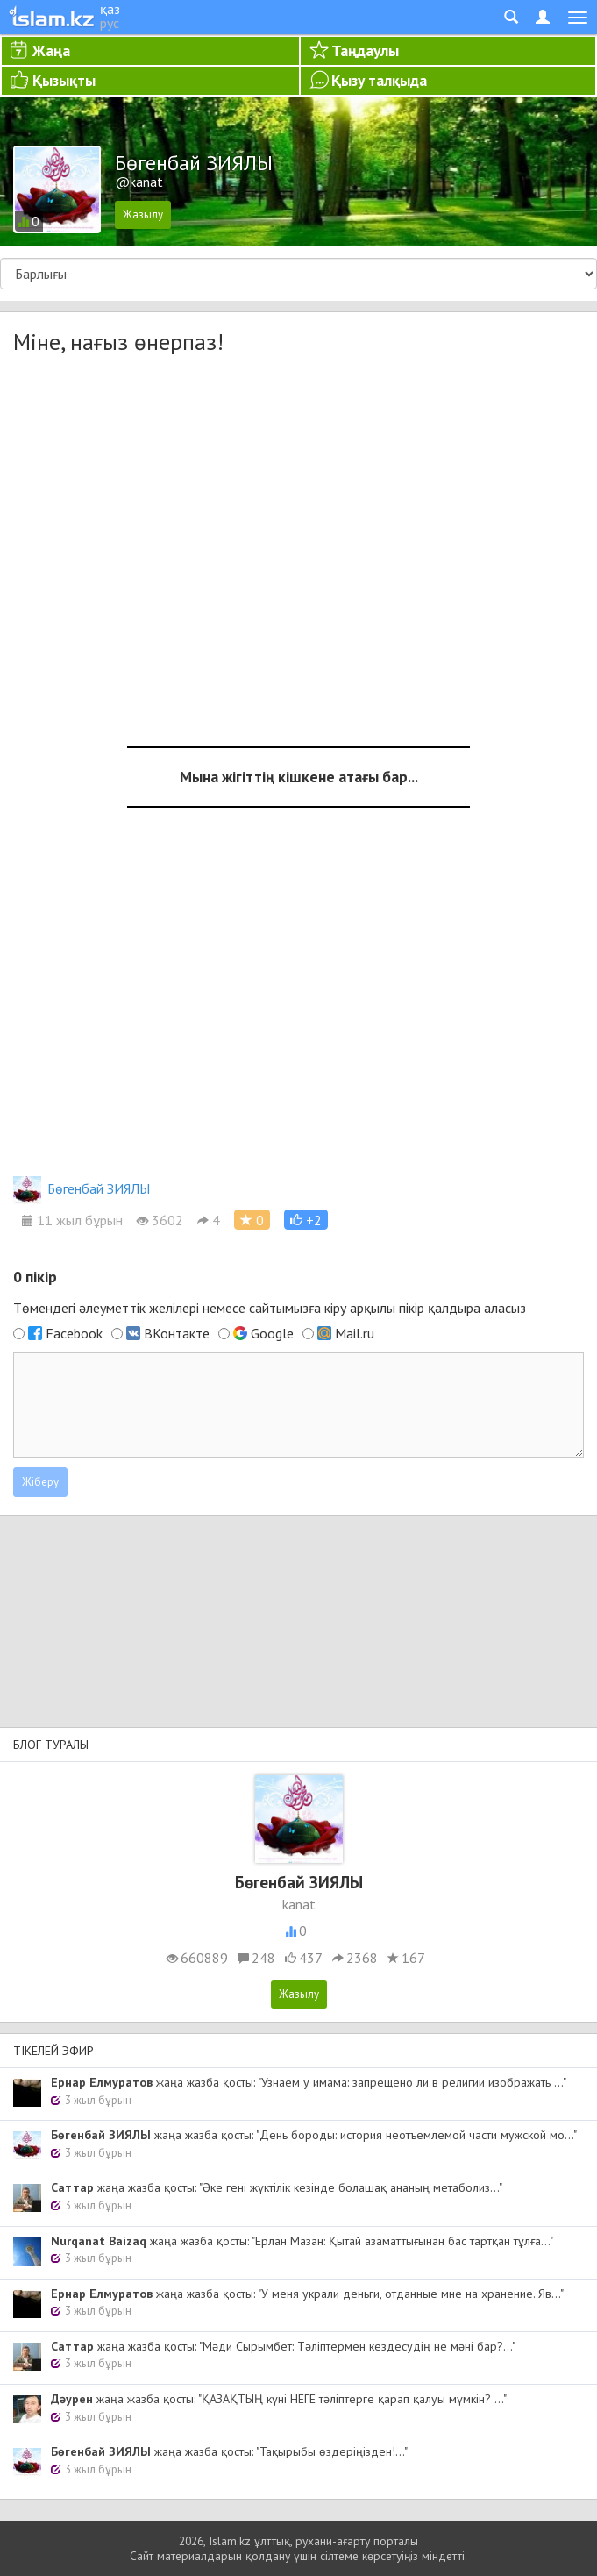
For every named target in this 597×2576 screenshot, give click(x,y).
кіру (335, 1308)
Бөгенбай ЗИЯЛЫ (81, 1188)
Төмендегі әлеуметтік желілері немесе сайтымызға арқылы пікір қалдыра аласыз (269, 1308)
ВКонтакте (177, 1333)
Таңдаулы (365, 50)
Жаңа (51, 50)
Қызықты (64, 80)
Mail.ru (354, 1333)
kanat (299, 1904)
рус (109, 23)
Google (272, 1333)
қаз (110, 9)
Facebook (74, 1333)
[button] (306, 1220)
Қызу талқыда (379, 80)
